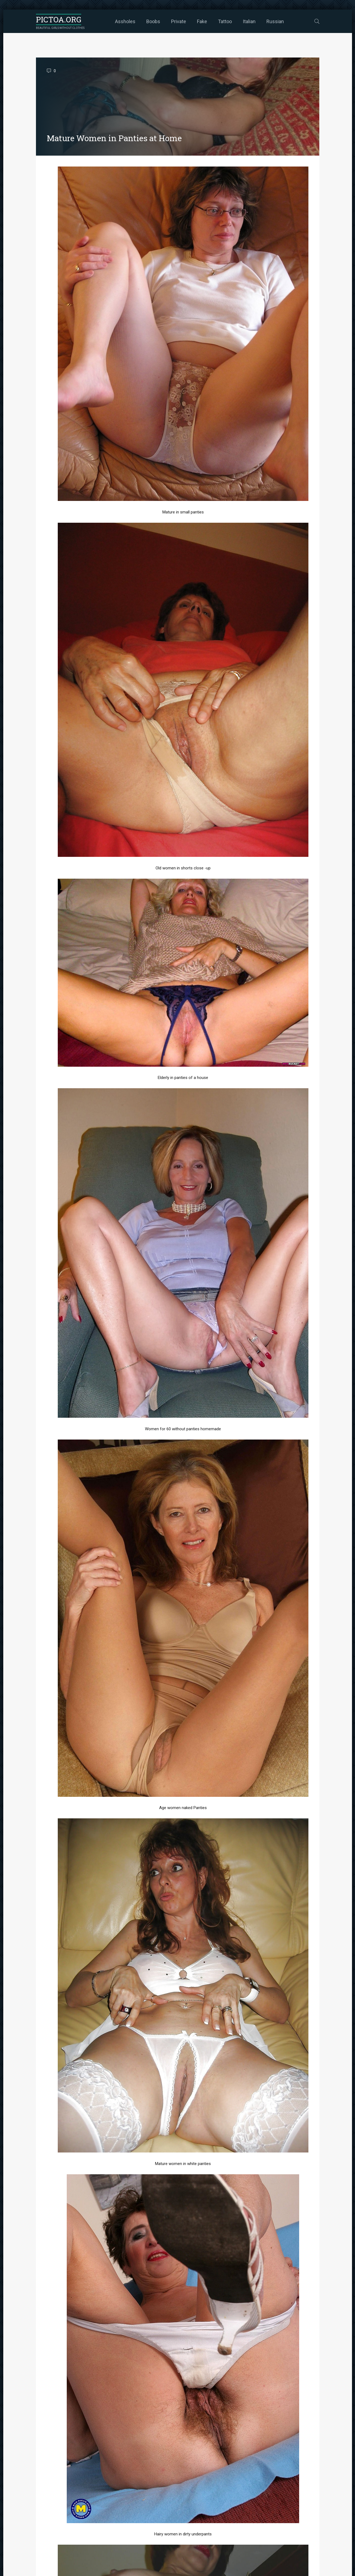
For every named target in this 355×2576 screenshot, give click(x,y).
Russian (275, 21)
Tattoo (225, 21)
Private (178, 21)
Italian (249, 21)
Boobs (153, 21)
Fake (202, 21)
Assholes (125, 21)
